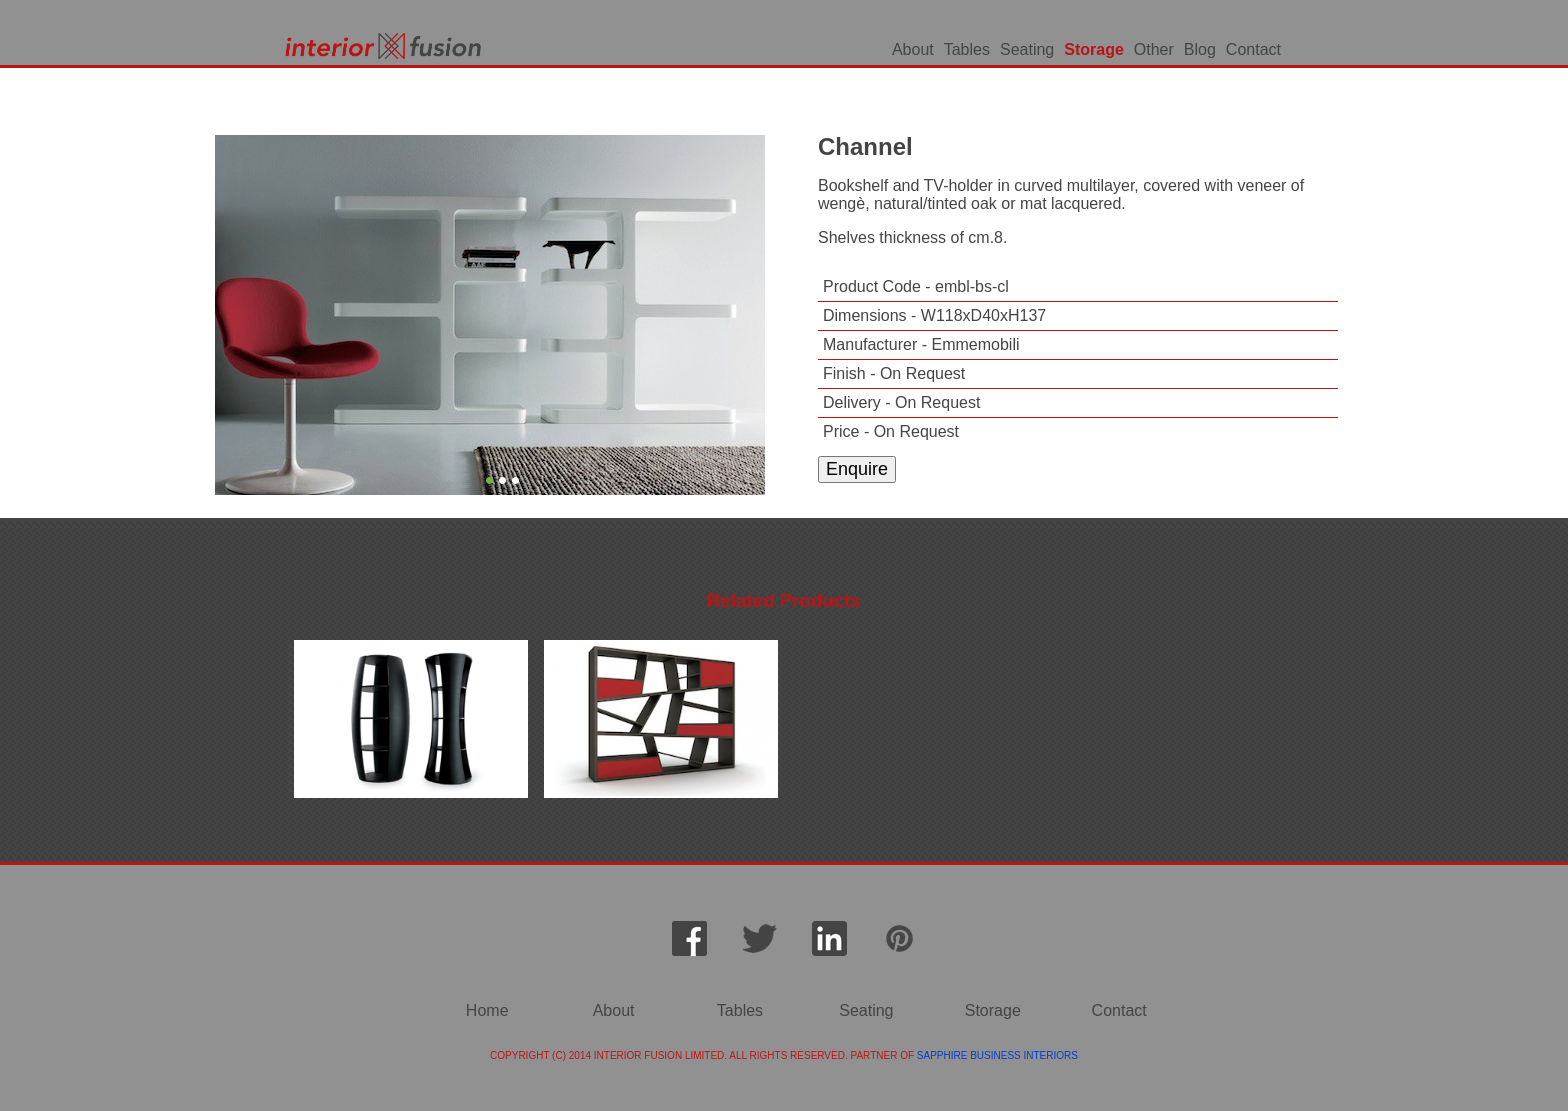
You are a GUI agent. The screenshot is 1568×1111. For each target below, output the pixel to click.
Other (1154, 49)
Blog (1200, 49)
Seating (1027, 49)
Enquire (857, 469)
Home (487, 1010)
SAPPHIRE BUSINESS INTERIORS (997, 1055)
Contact (1253, 49)
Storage (1094, 49)
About (913, 49)
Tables (967, 49)
